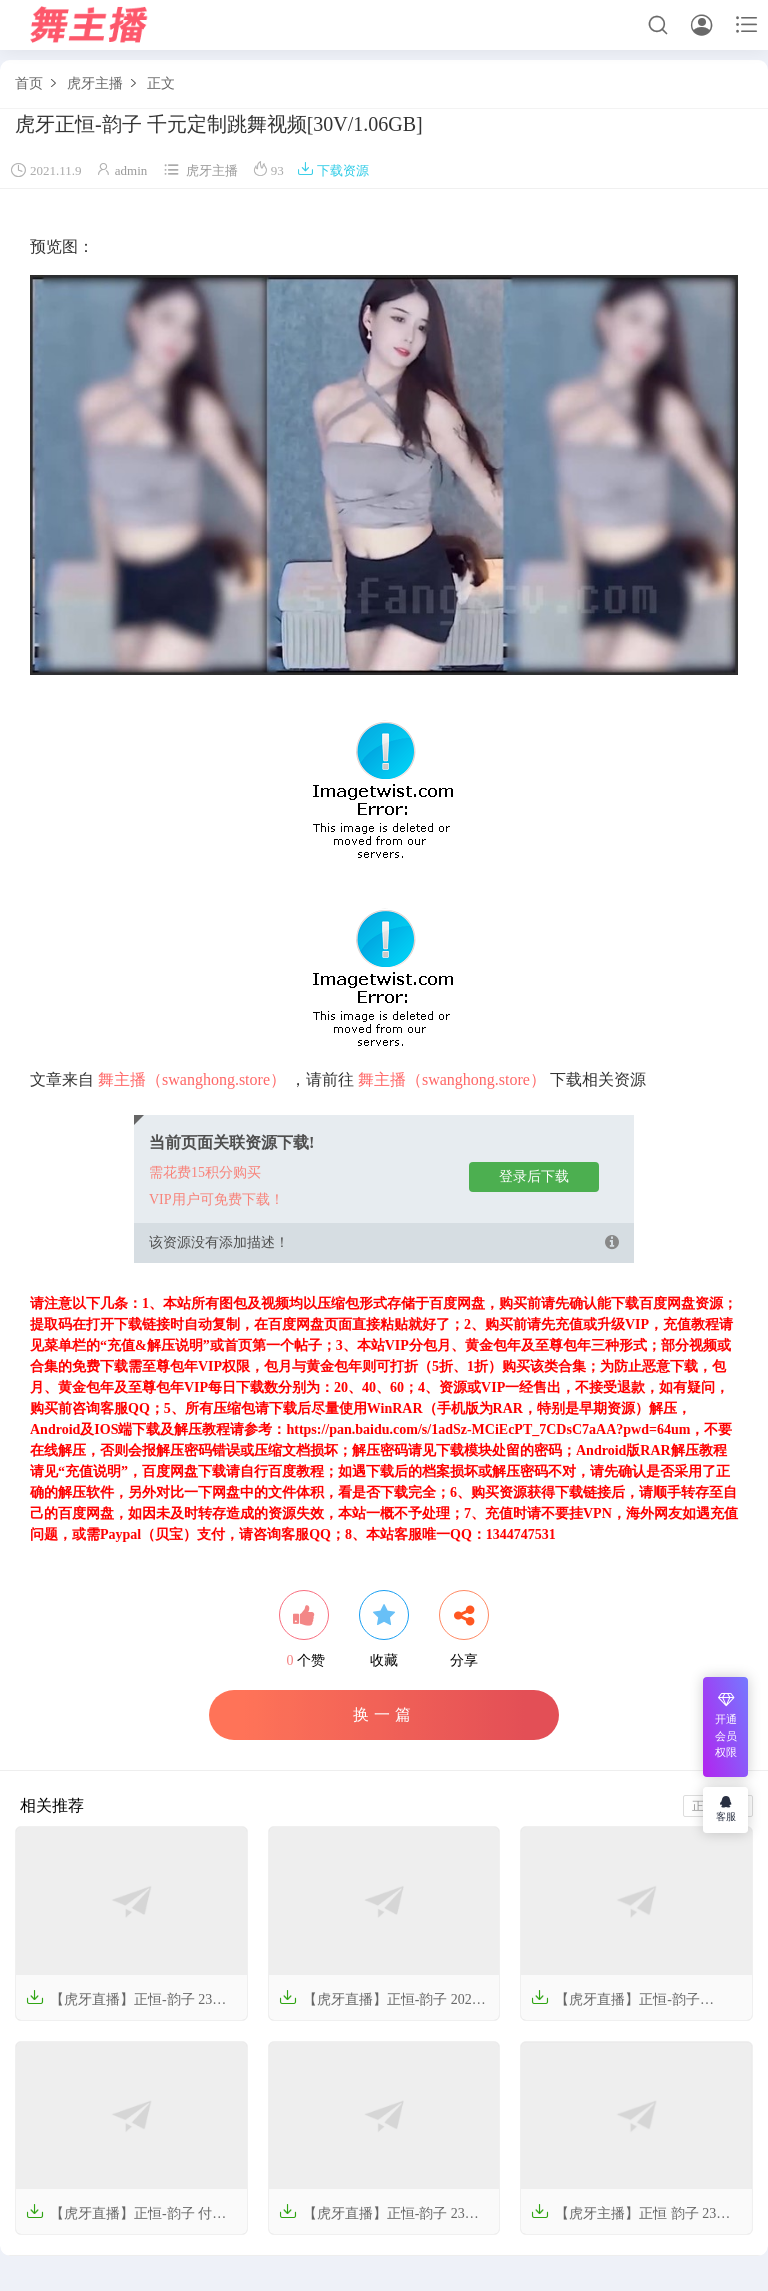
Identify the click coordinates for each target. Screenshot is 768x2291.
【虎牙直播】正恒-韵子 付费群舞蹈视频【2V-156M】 (126, 2220)
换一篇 (384, 1714)
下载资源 (333, 170)
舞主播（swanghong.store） (192, 1079)
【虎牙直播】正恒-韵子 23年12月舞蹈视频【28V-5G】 (379, 2220)
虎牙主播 (95, 83)
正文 (161, 83)
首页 (29, 83)
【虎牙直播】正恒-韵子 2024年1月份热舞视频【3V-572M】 (379, 2006)
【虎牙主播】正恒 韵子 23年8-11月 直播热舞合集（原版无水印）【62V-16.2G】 (636, 2220)
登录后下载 (534, 1176)
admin (131, 170)
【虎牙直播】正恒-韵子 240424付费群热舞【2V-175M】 (628, 2006)
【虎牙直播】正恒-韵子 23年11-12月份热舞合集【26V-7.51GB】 (126, 2006)
